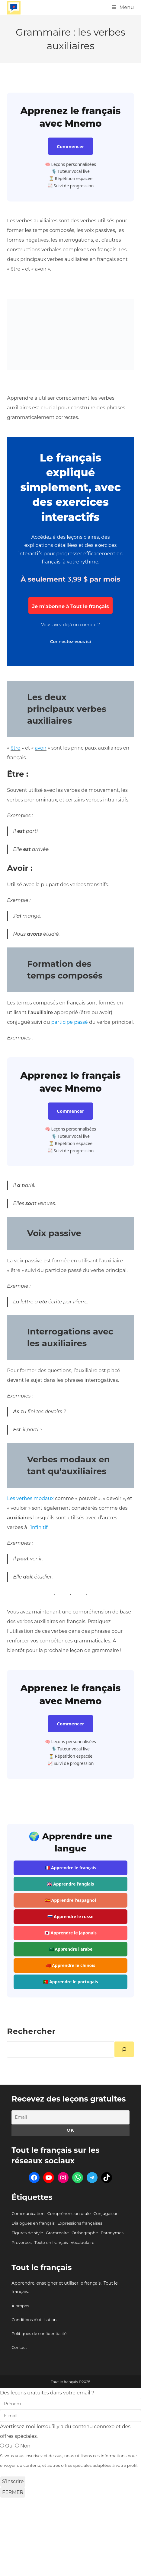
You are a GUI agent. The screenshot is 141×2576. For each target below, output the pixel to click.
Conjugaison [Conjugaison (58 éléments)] (106, 2213)
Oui (7, 2446)
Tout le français (41, 2267)
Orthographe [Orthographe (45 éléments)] (85, 2232)
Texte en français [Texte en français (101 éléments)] (51, 2242)
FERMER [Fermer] (12, 2492)
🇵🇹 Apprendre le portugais (70, 1981)
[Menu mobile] (123, 7)
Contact (19, 2347)
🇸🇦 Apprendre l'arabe (71, 1949)
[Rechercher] (124, 2049)
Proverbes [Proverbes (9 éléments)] (21, 2242)
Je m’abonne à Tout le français (70, 606)
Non (22, 2446)
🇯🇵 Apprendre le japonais (70, 1933)
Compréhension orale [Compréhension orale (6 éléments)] (69, 2213)
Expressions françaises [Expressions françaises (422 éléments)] (79, 2223)
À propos (20, 2305)
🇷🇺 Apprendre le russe (70, 1916)
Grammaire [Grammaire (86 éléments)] (57, 2232)
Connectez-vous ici (70, 641)
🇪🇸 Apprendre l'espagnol (70, 1900)
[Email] (70, 2117)
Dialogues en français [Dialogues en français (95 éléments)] (33, 2223)
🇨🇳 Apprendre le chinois (70, 1965)
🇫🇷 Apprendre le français (70, 1867)
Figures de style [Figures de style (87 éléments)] (27, 2232)
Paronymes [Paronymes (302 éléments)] (112, 2232)
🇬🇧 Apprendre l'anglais (70, 1884)
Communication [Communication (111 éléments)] (27, 2213)
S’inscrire (13, 2481)
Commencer (70, 146)
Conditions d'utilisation (33, 2319)
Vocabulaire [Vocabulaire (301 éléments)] (83, 2242)
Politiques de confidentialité (38, 2333)
